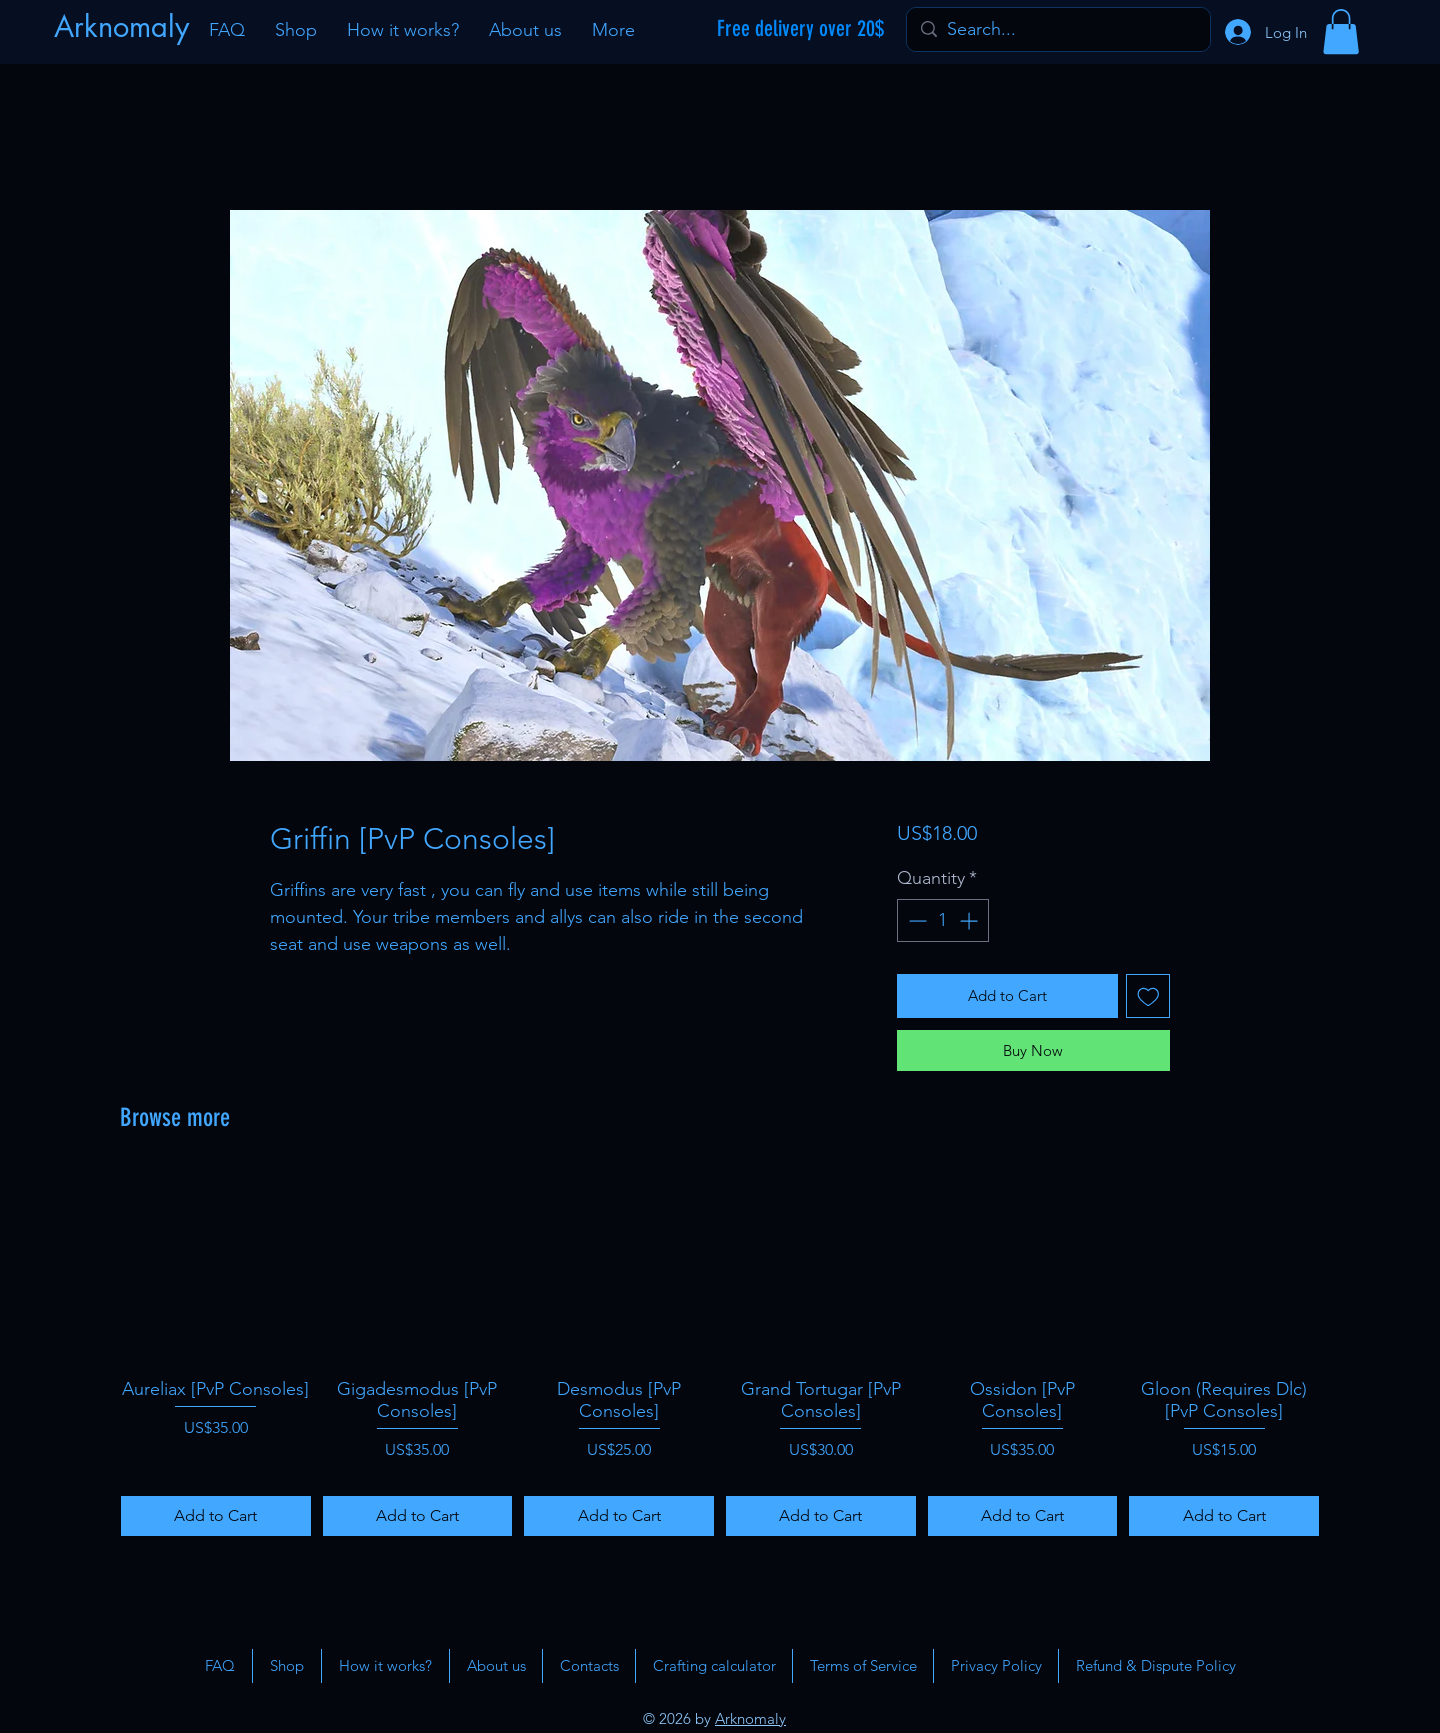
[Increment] (970, 920)
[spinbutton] (943, 920)
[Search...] (1057, 29)
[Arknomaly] (124, 27)
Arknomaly (750, 1718)
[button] (1341, 31)
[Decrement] (915, 920)
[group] (720, 1354)
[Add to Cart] (216, 1516)
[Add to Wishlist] (1148, 996)
